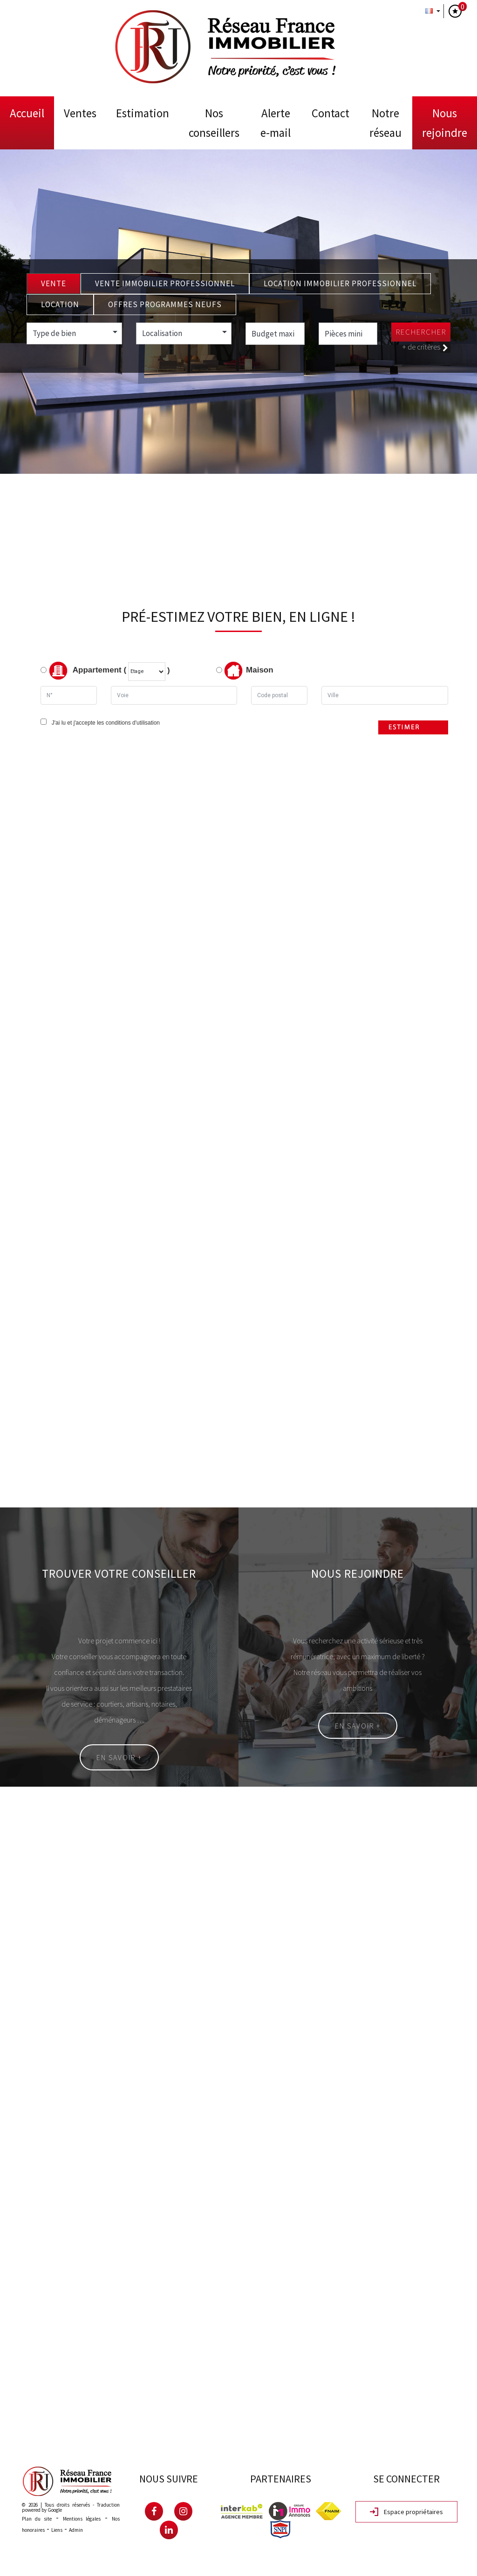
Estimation (142, 113)
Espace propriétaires (406, 2512)
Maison (248, 670)
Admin (76, 2530)
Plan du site (37, 2518)
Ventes (80, 113)
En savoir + (119, 1757)
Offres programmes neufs (165, 304)
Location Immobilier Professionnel (340, 283)
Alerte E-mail (275, 123)
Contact (330, 113)
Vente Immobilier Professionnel (165, 283)
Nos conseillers (214, 123)
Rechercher (421, 332)
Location (60, 304)
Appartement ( (83, 670)
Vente (53, 283)
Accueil (27, 113)
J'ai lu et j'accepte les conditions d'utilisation (104, 723)
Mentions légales (82, 2518)
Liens (56, 2530)
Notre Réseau (386, 123)
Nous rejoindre (444, 123)
